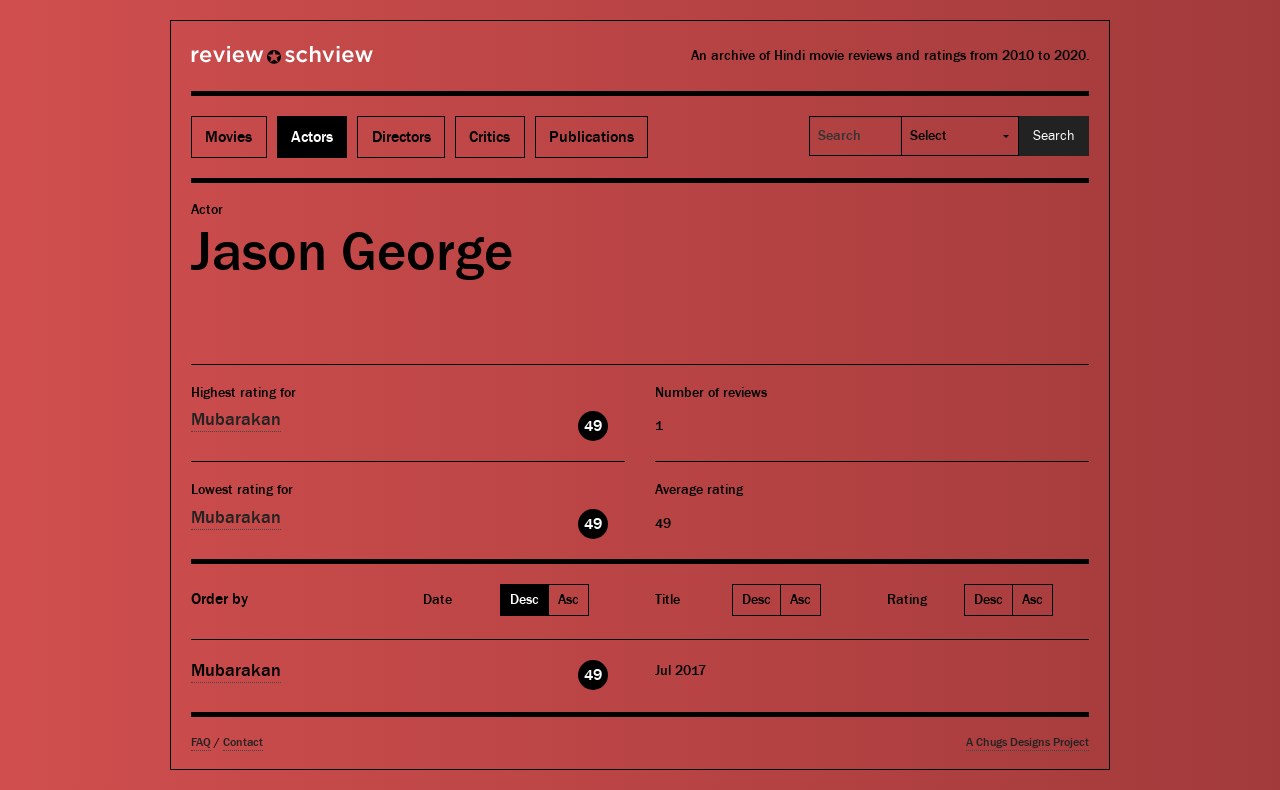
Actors (312, 137)
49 (593, 426)
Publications (591, 137)
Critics (489, 137)
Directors (401, 137)
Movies (228, 137)
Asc (568, 600)
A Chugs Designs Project (1027, 742)
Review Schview (248, 63)
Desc (524, 600)
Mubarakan (236, 419)
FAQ (201, 742)
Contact (243, 742)
